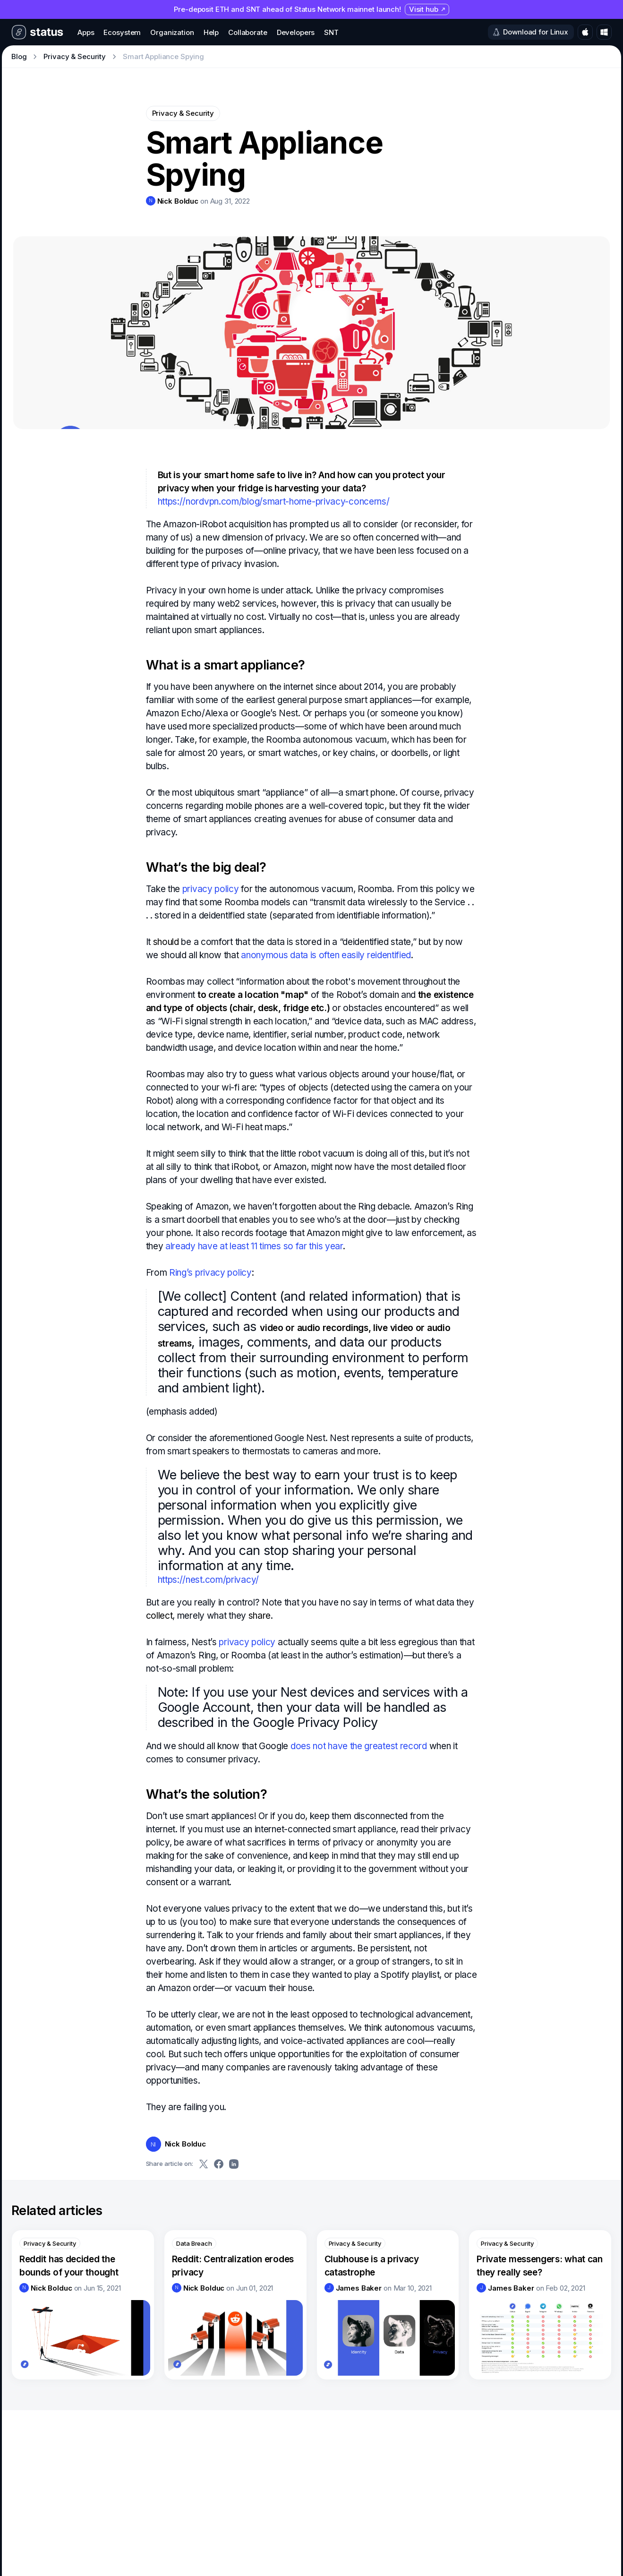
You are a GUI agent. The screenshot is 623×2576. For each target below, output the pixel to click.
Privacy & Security (74, 56)
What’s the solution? (206, 1794)
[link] (172, 201)
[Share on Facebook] (218, 2164)
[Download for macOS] (585, 32)
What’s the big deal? (206, 867)
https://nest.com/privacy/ (208, 1579)
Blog (18, 56)
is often (325, 955)
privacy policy (210, 889)
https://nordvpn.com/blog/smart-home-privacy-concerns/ (274, 501)
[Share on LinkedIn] (234, 2164)
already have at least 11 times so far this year (254, 1246)
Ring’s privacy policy (210, 1272)
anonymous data (274, 955)
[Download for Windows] (604, 32)
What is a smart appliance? (225, 665)
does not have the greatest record (358, 1746)
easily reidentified (376, 955)
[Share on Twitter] (203, 2164)
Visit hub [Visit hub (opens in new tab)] (427, 9)
